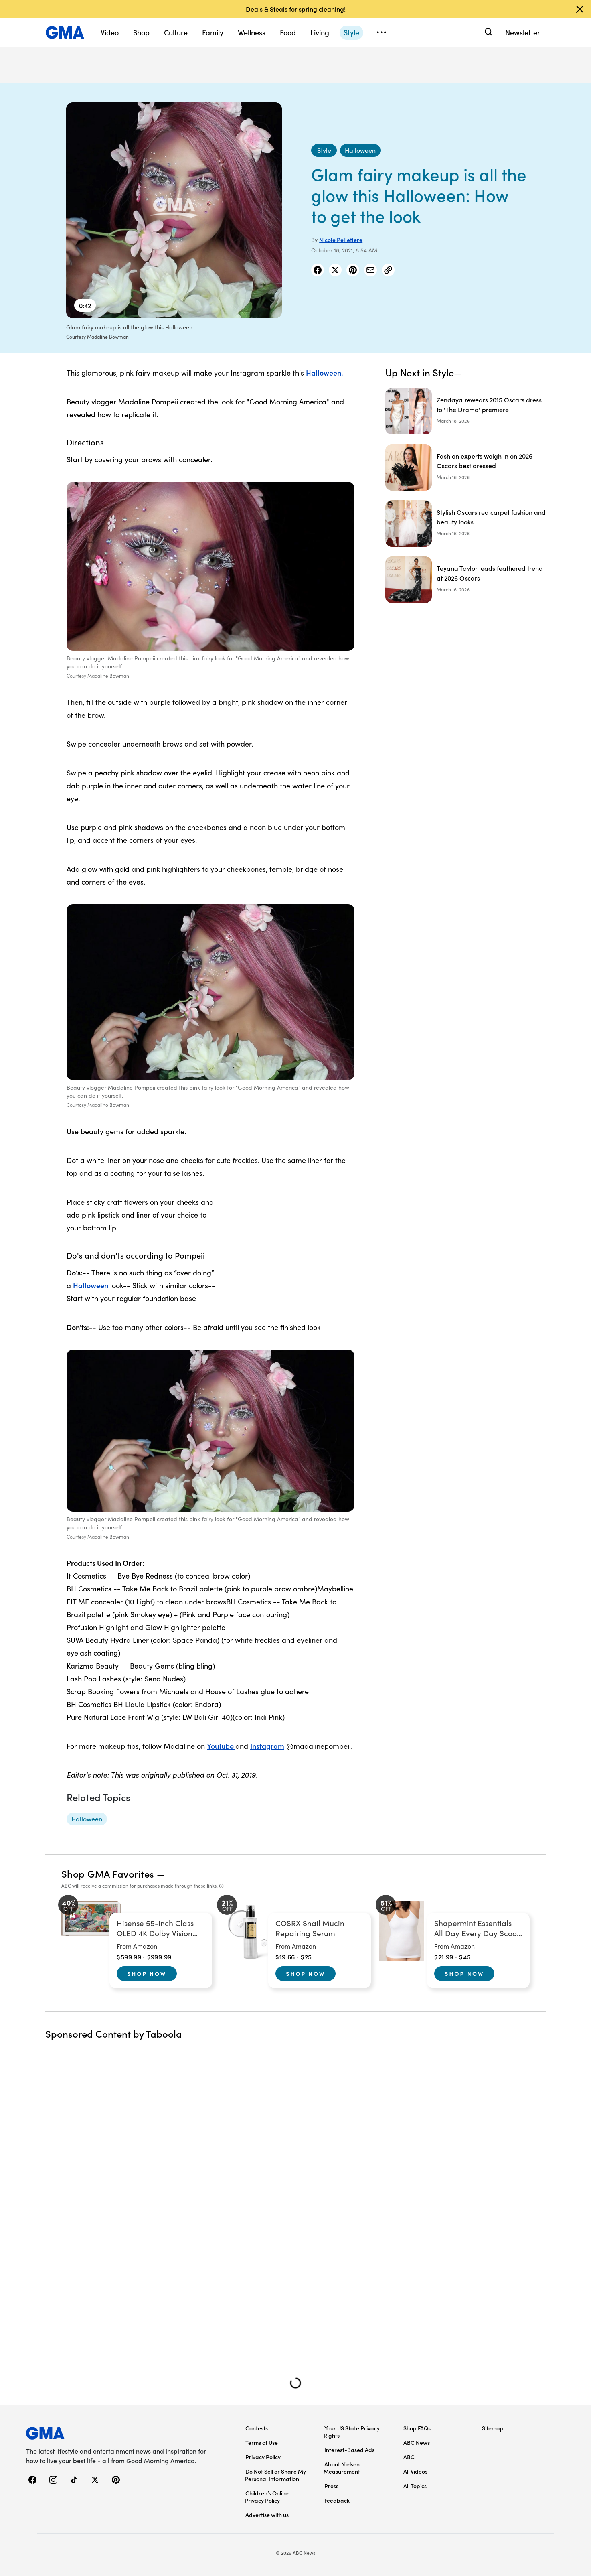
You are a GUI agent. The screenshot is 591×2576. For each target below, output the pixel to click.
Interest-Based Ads (349, 2450)
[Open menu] (381, 32)
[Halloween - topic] (87, 1819)
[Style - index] (324, 150)
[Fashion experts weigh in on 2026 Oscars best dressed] (465, 467)
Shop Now (146, 1973)
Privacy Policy (263, 2457)
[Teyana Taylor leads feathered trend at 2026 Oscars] (465, 579)
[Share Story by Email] (370, 270)
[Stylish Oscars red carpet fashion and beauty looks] (465, 523)
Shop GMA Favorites (107, 1873)
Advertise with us (267, 2515)
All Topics (415, 2486)
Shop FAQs (417, 2428)
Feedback (337, 2500)
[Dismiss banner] (580, 9)
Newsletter (522, 32)
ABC (409, 2457)
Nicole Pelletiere (340, 239)
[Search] (488, 32)
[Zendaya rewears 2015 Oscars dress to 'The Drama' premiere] (465, 411)
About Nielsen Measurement (342, 2467)
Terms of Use (261, 2442)
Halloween (90, 1285)
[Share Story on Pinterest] (352, 270)
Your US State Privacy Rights (352, 2431)
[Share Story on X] (335, 270)
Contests (256, 2428)
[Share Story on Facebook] (317, 270)
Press (331, 2486)
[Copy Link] (388, 270)
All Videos (415, 2471)
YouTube (221, 1746)
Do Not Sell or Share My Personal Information (275, 2475)
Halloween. (324, 372)
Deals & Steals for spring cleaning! (296, 8)
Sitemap (493, 2428)
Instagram (267, 1746)
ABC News (416, 2442)
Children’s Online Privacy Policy (267, 2496)
